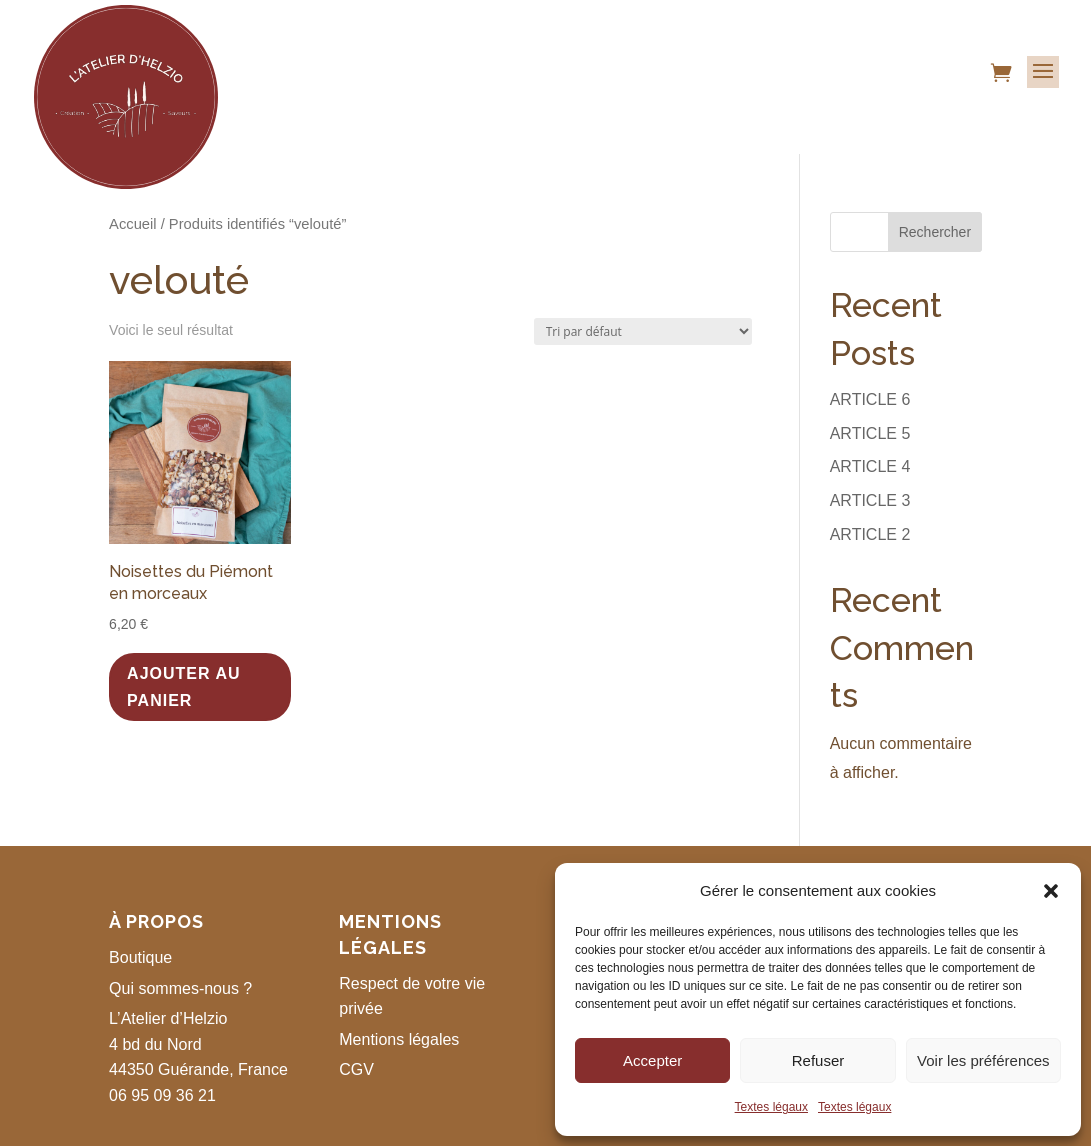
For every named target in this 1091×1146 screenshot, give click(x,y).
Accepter (652, 1060)
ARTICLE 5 (870, 433)
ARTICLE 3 (870, 500)
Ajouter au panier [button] (183, 687)
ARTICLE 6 (870, 399)
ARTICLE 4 (870, 466)
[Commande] (643, 331)
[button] (1051, 891)
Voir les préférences (983, 1060)
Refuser (818, 1060)
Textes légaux (771, 1107)
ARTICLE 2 (870, 534)
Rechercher (935, 232)
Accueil (132, 224)
